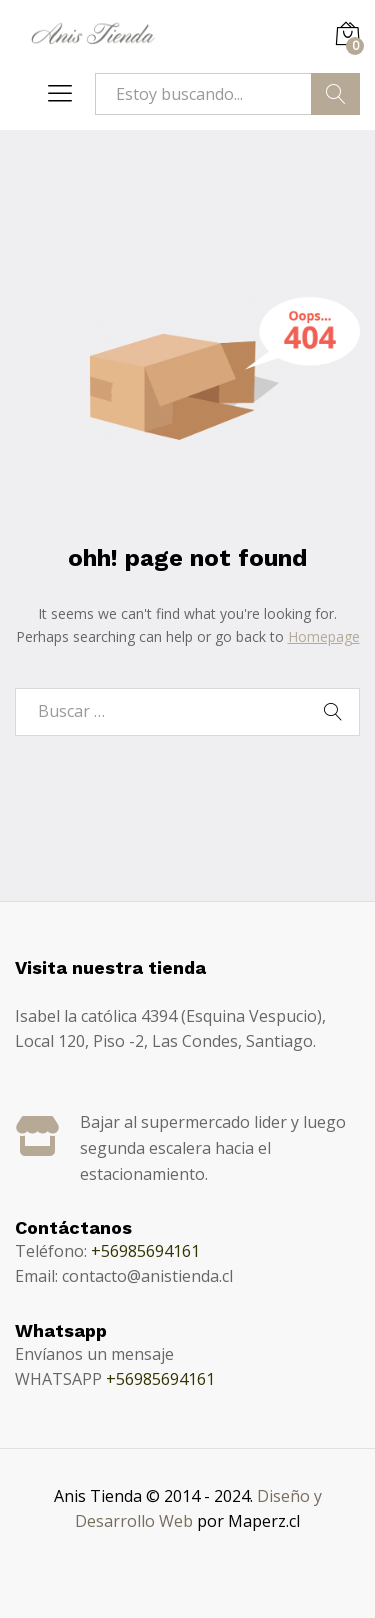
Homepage (324, 636)
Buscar (335, 94)
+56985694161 (145, 1251)
